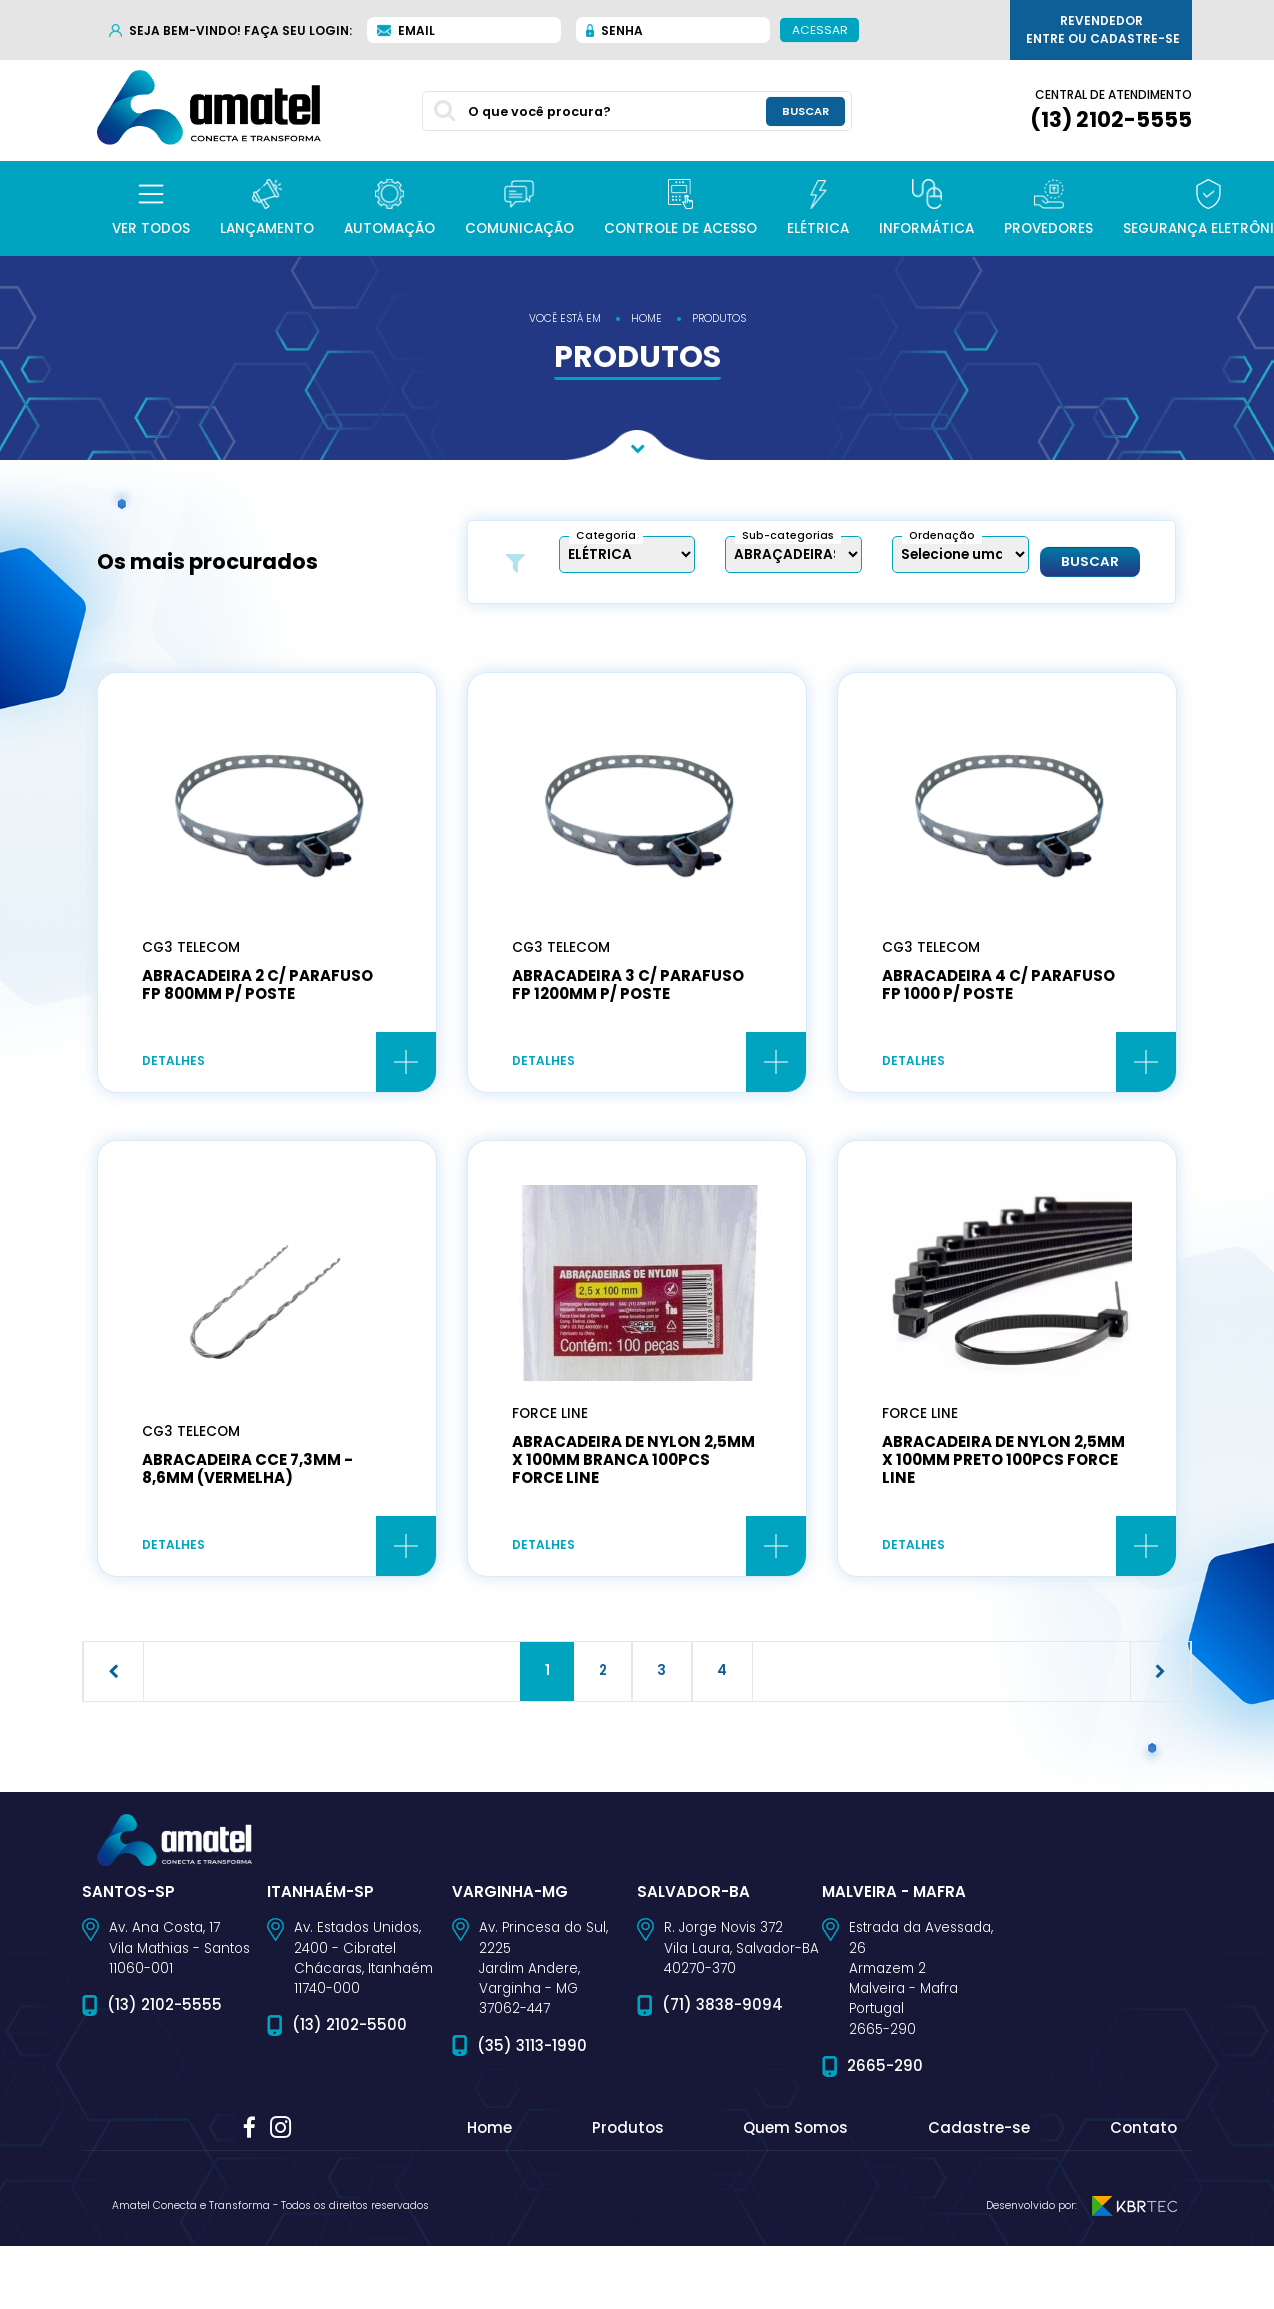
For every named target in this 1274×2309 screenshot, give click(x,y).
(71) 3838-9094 (722, 2009)
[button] (151, 208)
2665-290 (885, 2069)
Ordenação (942, 535)
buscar (805, 110)
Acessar (820, 29)
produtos (719, 318)
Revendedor (1103, 30)
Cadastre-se (979, 2132)
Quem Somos (795, 2132)
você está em (565, 318)
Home (489, 2132)
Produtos (628, 2132)
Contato (1143, 2132)
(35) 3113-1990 (532, 2049)
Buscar (1090, 562)
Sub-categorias (788, 535)
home (646, 318)
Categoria (606, 535)
